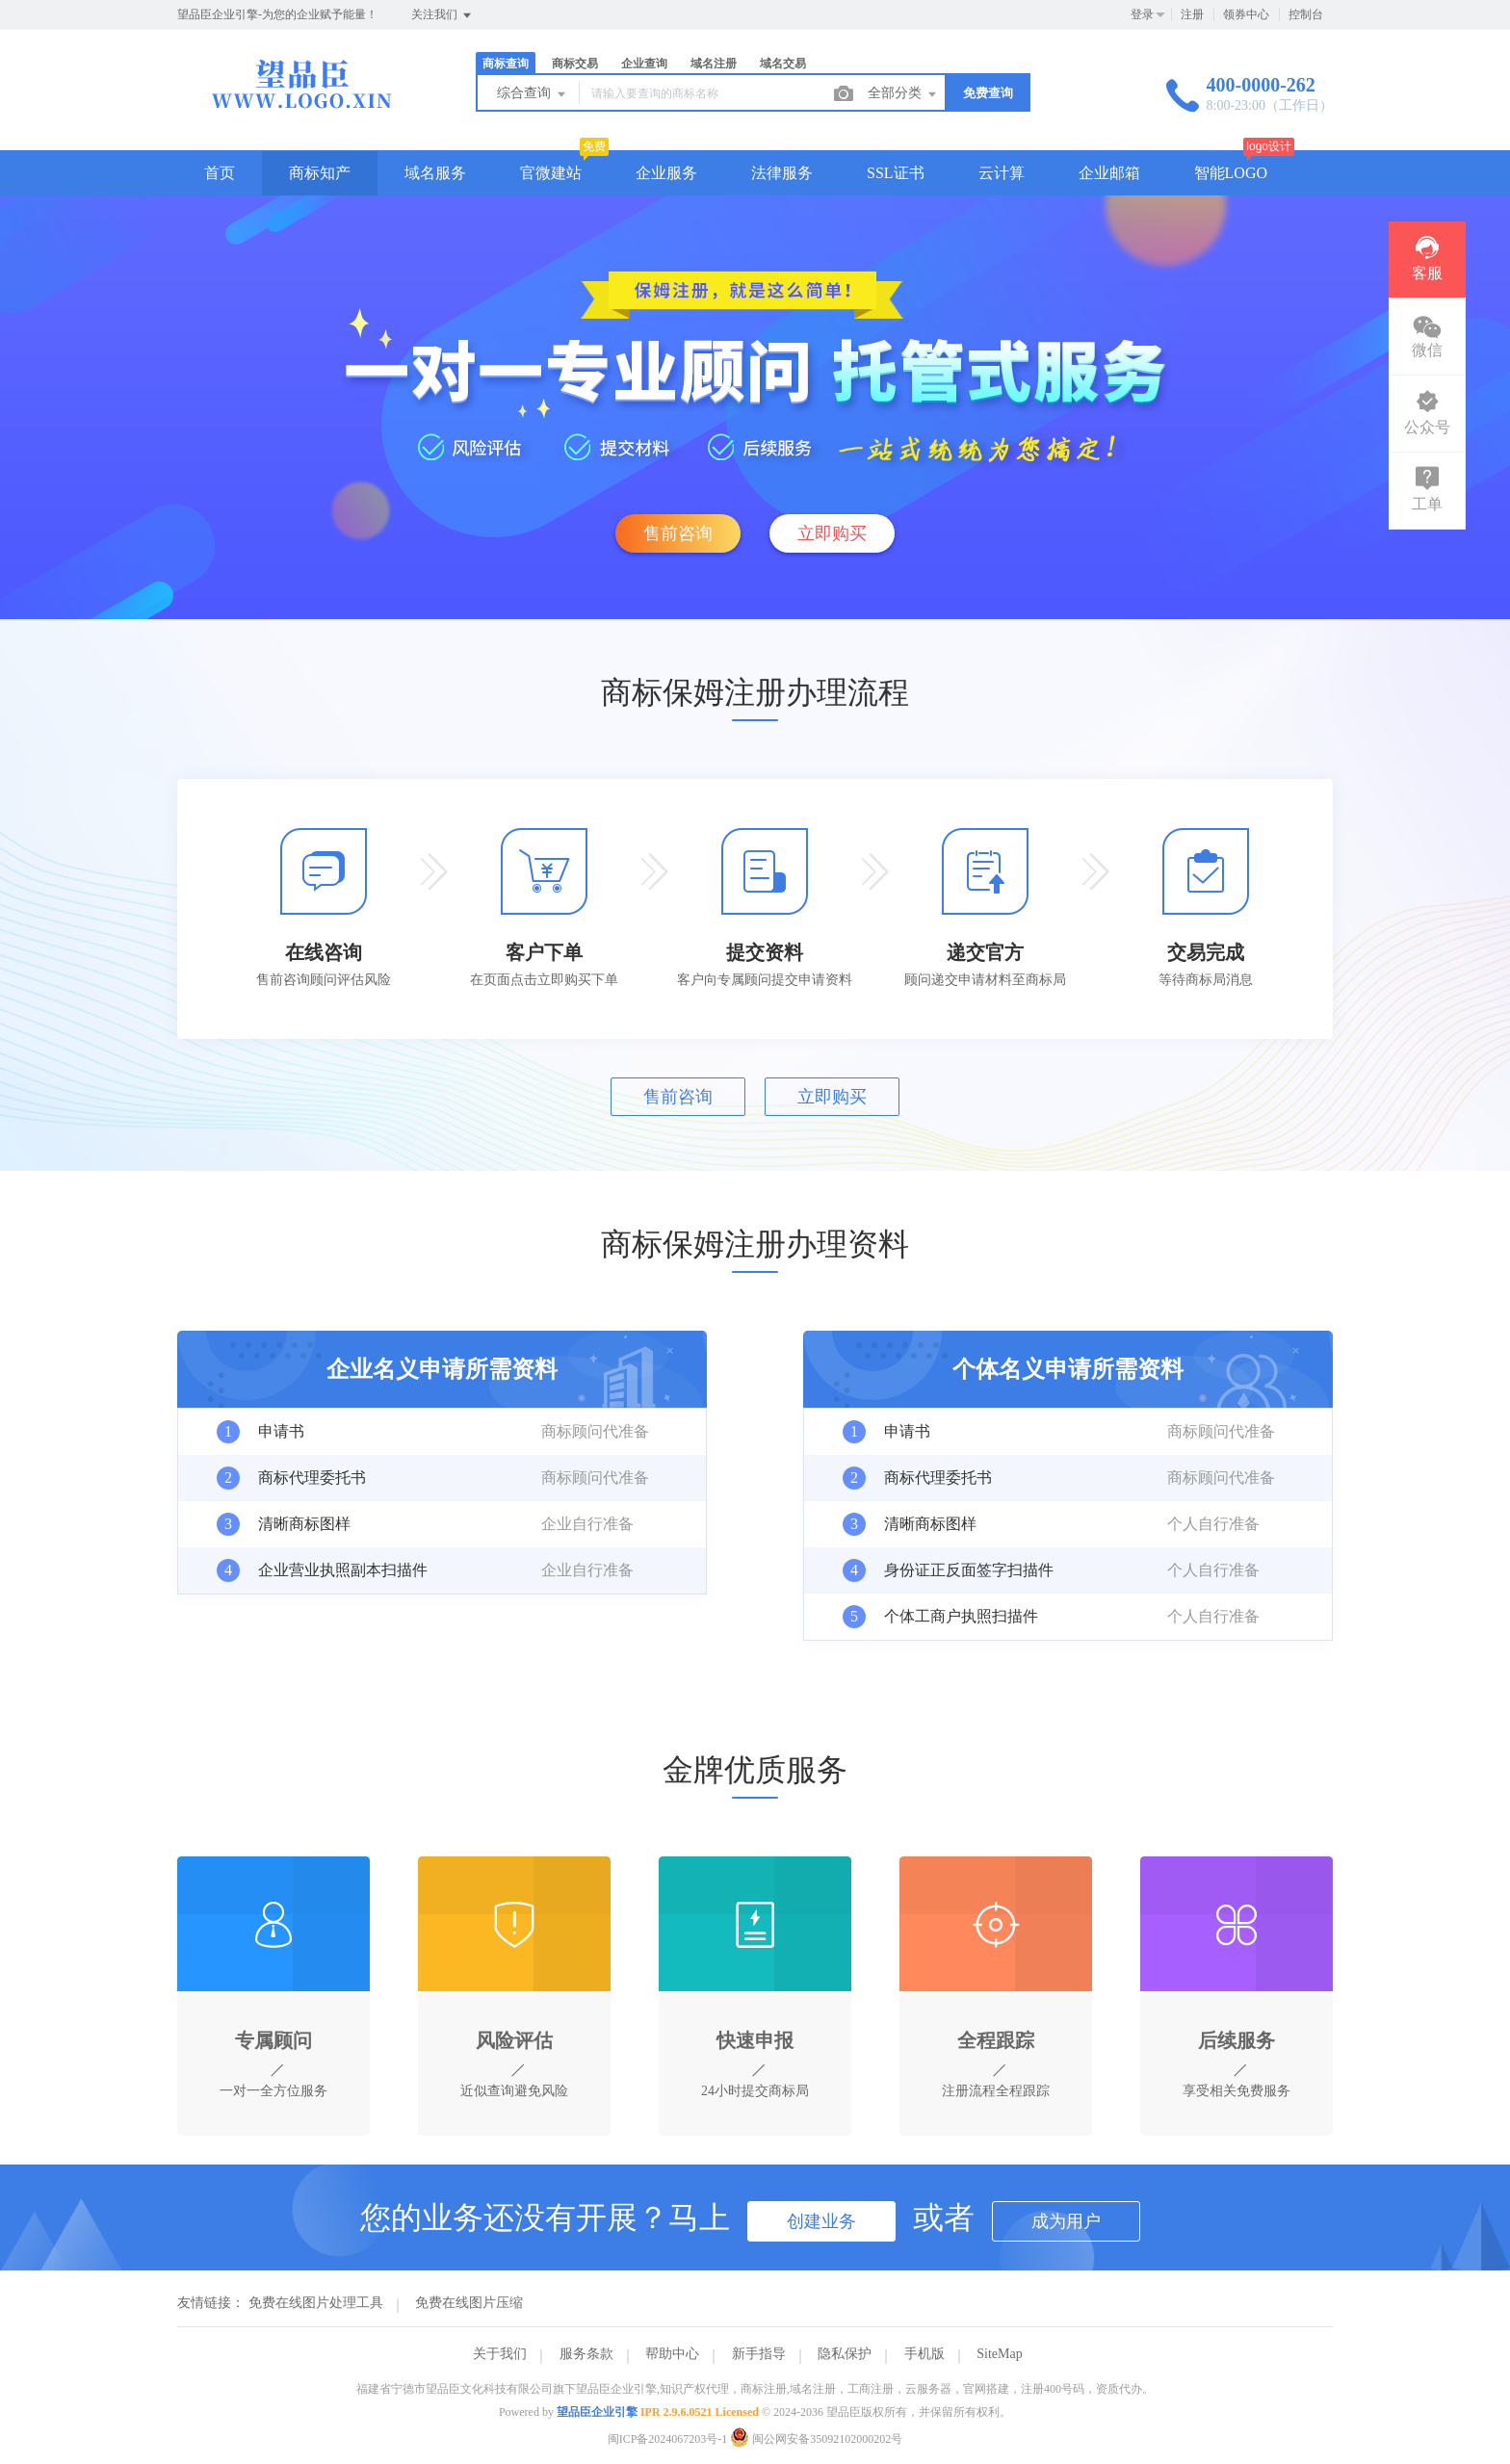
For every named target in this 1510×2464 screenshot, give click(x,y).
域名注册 (713, 63)
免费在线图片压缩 (469, 2302)
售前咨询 (678, 533)
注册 (1192, 14)
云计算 (1001, 173)
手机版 (924, 2354)
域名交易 (783, 63)
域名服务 (435, 173)
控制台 (1306, 14)
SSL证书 (895, 173)
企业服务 (666, 173)
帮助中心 (672, 2354)
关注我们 (442, 15)
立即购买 (832, 533)
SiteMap (999, 2354)
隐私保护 (845, 2354)
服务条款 (586, 2354)
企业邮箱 (1109, 173)
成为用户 (1066, 2221)
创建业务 (821, 2221)
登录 (1142, 14)
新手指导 (759, 2354)
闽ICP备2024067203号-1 (668, 2439)
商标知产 (320, 173)
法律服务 (782, 173)
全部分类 (903, 94)
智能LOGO (1230, 173)
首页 (219, 173)
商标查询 (505, 63)
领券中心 (1246, 14)
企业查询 (644, 63)
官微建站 (551, 173)
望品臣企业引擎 (597, 2412)
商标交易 (575, 63)
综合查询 (532, 94)
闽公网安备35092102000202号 (816, 2439)
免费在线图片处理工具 (315, 2302)
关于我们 (500, 2354)
